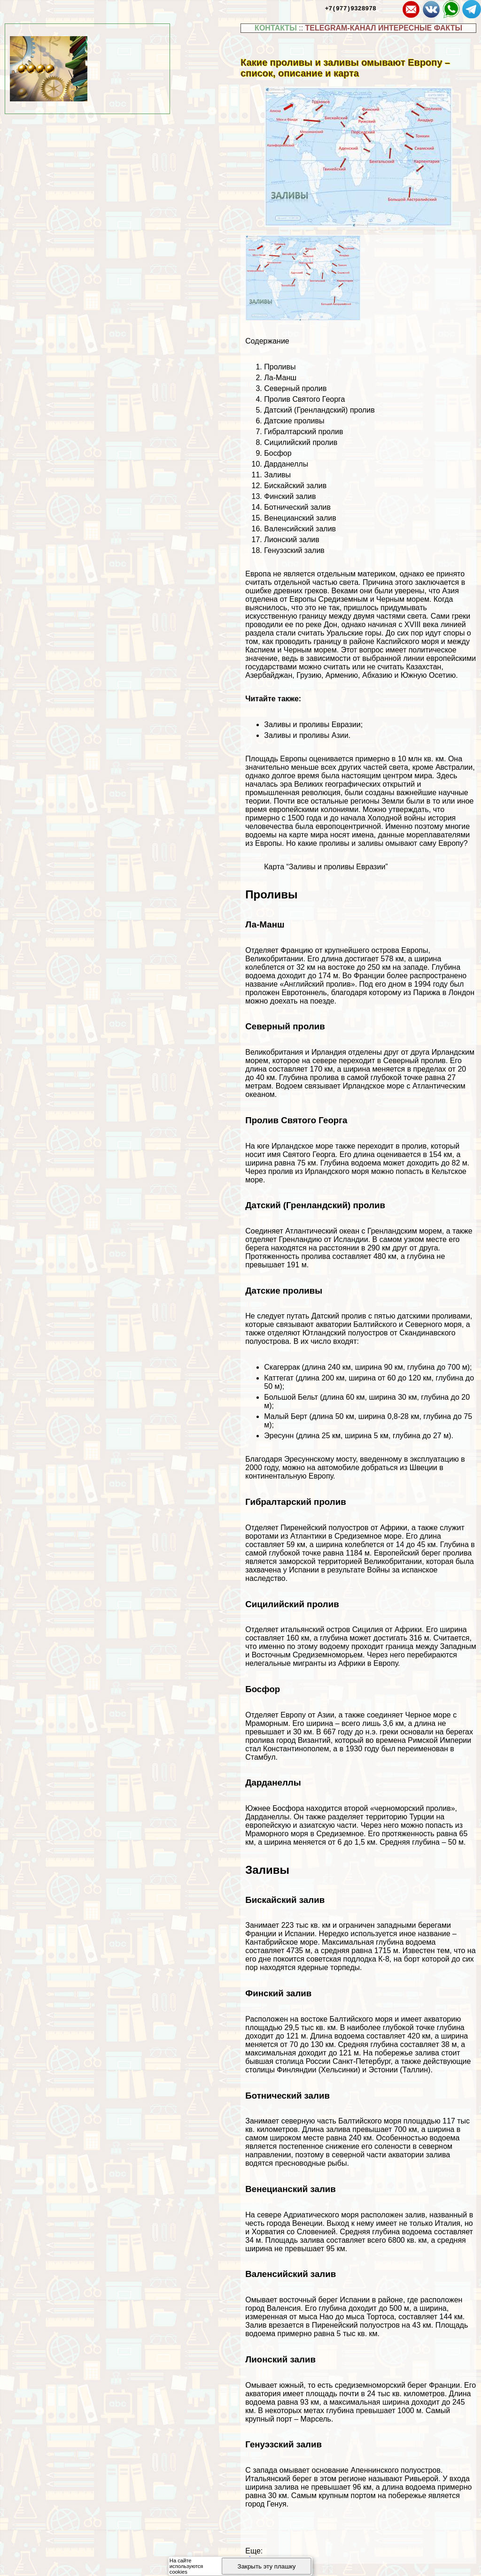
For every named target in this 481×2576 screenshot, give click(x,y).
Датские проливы (294, 421)
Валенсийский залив (300, 529)
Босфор (277, 453)
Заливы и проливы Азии (306, 735)
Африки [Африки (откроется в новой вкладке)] (393, 1528)
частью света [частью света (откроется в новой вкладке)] (335, 582)
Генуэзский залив (294, 550)
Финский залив (290, 496)
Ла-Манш (280, 378)
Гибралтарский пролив (303, 432)
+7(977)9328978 (350, 8)
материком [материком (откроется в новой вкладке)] (376, 574)
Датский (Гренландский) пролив (319, 410)
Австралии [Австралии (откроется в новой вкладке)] (454, 767)
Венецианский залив (300, 518)
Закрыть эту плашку (267, 2566)
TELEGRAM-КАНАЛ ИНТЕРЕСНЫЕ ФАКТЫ (384, 28)
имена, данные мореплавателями (411, 835)
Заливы (277, 475)
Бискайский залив (295, 486)
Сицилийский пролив (300, 442)
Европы (302, 599)
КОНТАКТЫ (276, 28)
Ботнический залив (297, 507)
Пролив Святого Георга (304, 399)
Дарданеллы (286, 464)
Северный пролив (295, 388)
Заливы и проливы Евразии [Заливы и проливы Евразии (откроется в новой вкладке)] (312, 724)
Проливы (279, 367)
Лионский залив (291, 540)
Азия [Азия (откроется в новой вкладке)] (450, 591)
